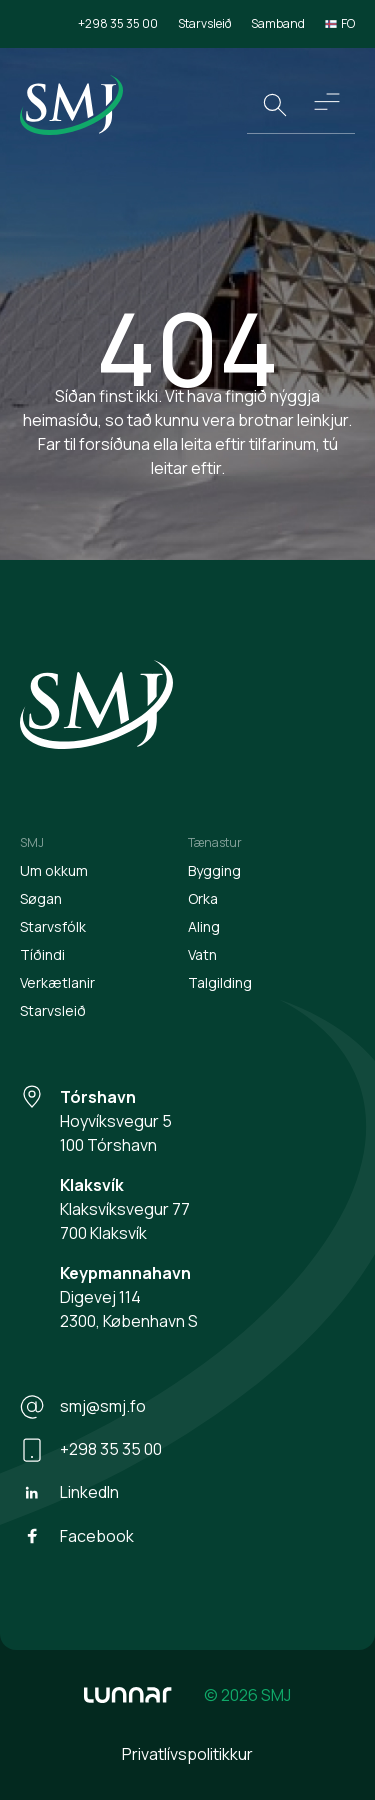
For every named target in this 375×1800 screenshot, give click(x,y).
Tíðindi (42, 954)
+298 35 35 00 (118, 23)
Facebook (77, 1536)
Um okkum (54, 870)
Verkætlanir (57, 982)
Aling (204, 926)
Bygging (214, 870)
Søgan (41, 898)
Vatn (202, 954)
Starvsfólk (53, 926)
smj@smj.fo (83, 1407)
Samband (278, 23)
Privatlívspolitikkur (187, 1754)
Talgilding (220, 982)
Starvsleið (204, 23)
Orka (203, 898)
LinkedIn (69, 1493)
